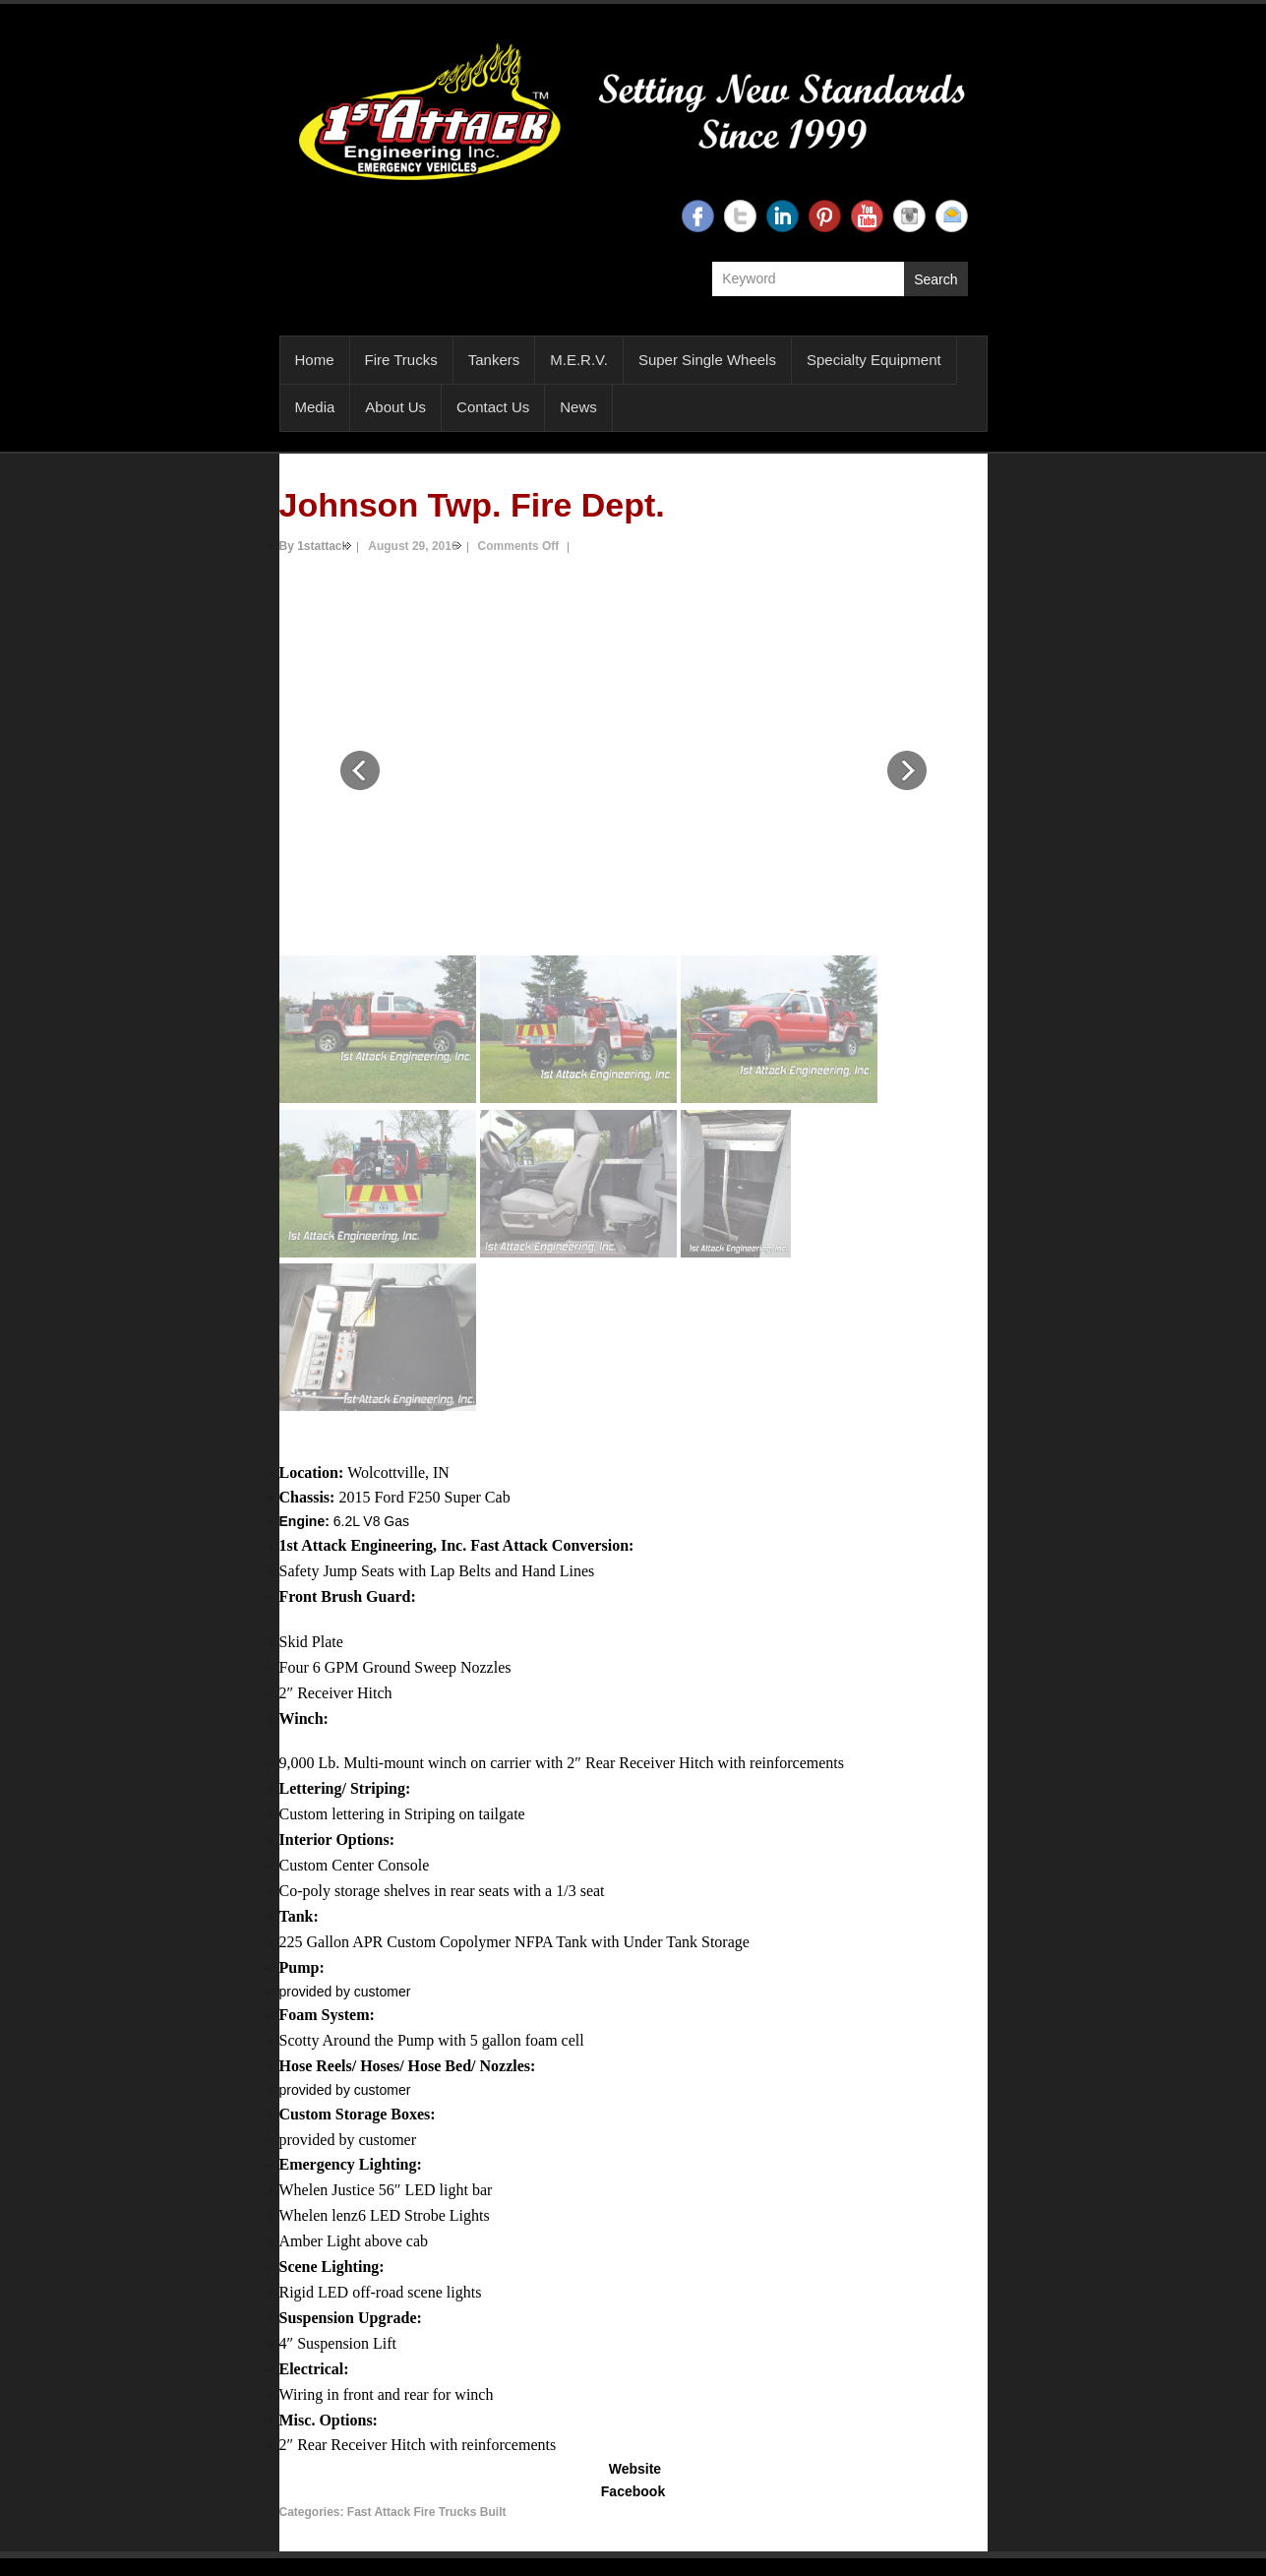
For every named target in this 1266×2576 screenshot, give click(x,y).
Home (314, 359)
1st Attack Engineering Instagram (909, 216)
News (578, 407)
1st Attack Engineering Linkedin (782, 216)
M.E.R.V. (579, 359)
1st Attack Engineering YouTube (867, 216)
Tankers (494, 359)
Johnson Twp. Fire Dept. (472, 504)
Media (315, 407)
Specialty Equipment (874, 359)
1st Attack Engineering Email (951, 216)
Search (935, 279)
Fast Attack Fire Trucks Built (427, 2512)
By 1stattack (314, 546)
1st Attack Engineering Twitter (740, 216)
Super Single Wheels (707, 359)
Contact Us (492, 407)
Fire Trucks (401, 359)
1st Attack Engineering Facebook (698, 216)
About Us (395, 407)
